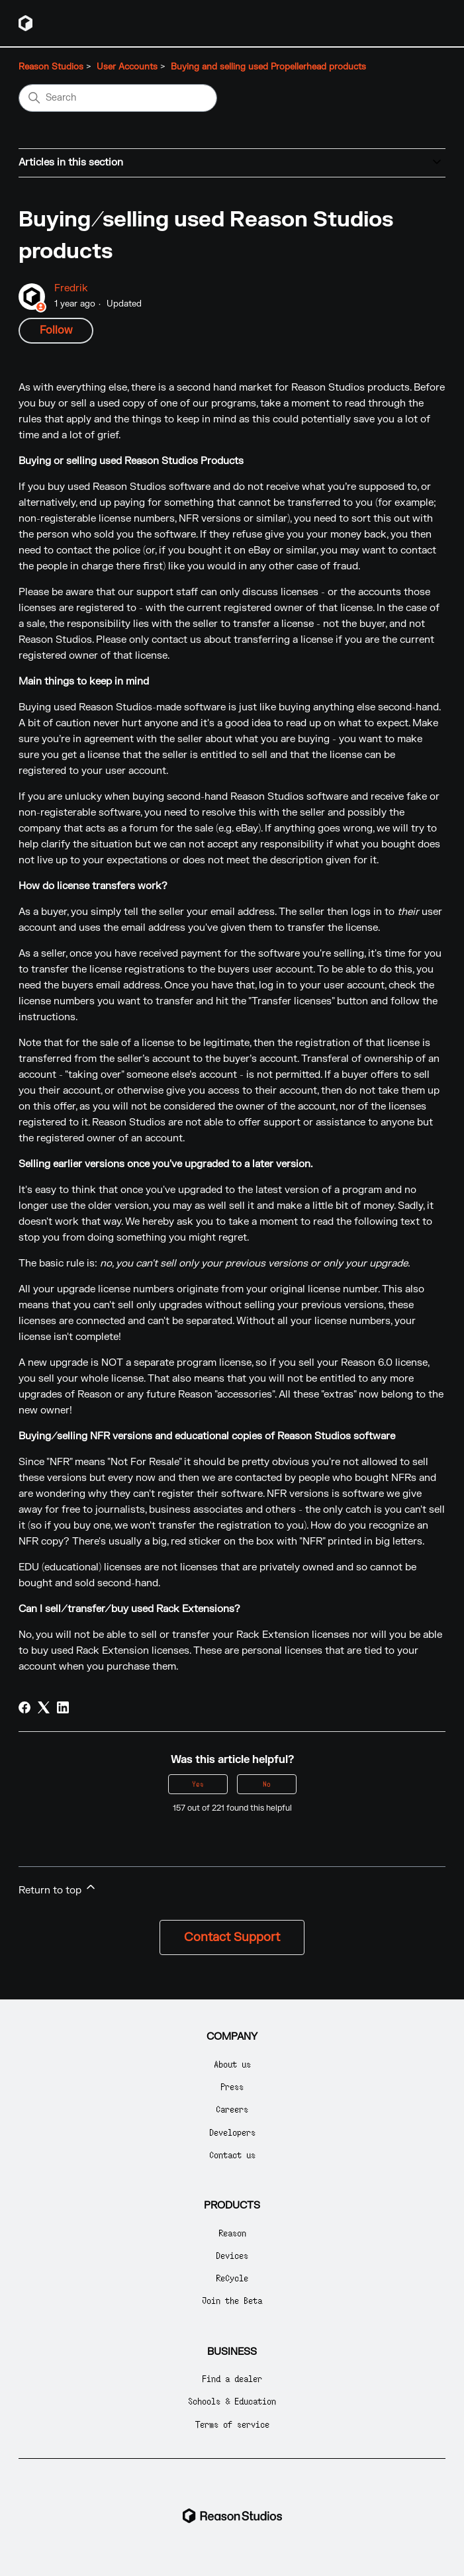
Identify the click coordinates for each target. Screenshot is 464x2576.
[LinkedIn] (63, 1707)
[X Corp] (44, 1707)
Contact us (232, 2154)
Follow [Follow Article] (56, 330)
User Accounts (127, 67)
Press (232, 2086)
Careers (232, 2109)
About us (232, 2064)
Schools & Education (232, 2401)
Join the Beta (232, 2300)
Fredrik (71, 288)
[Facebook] (24, 1707)
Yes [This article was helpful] (198, 1784)
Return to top (58, 1888)
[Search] (117, 98)
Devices (232, 2255)
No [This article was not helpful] (267, 1784)
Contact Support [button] (232, 1937)
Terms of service (232, 2424)
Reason (232, 2232)
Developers (232, 2132)
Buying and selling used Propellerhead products (268, 67)
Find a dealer (232, 2378)
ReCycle (232, 2277)
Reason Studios (51, 67)
